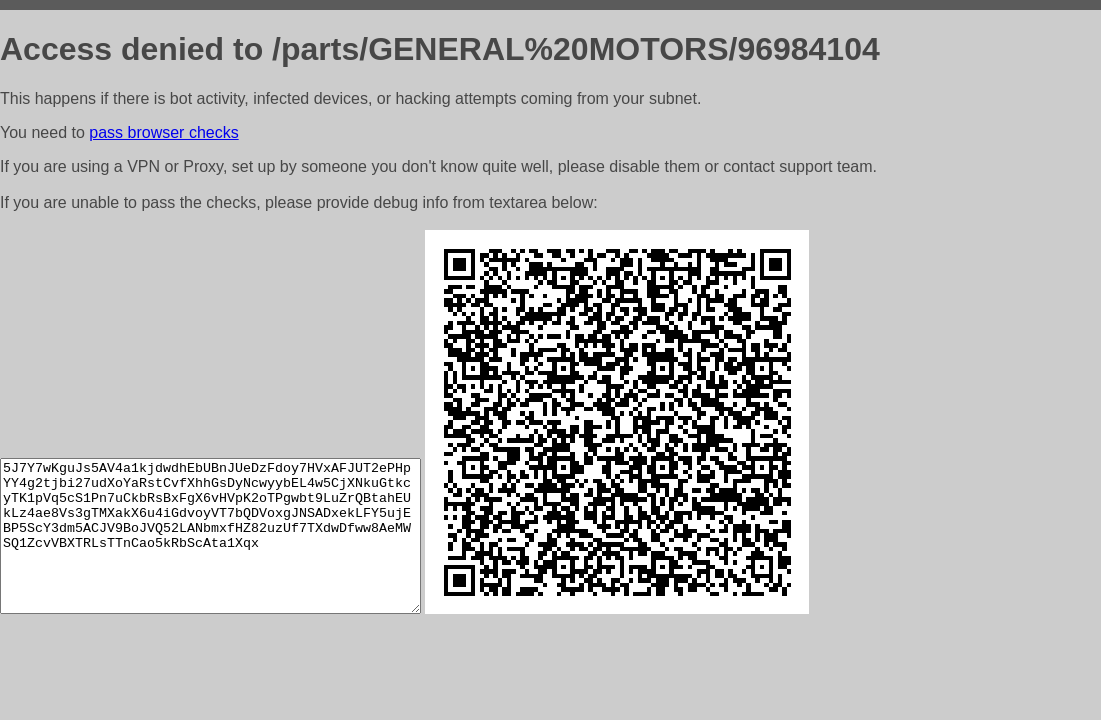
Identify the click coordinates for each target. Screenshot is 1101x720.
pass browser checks (163, 132)
